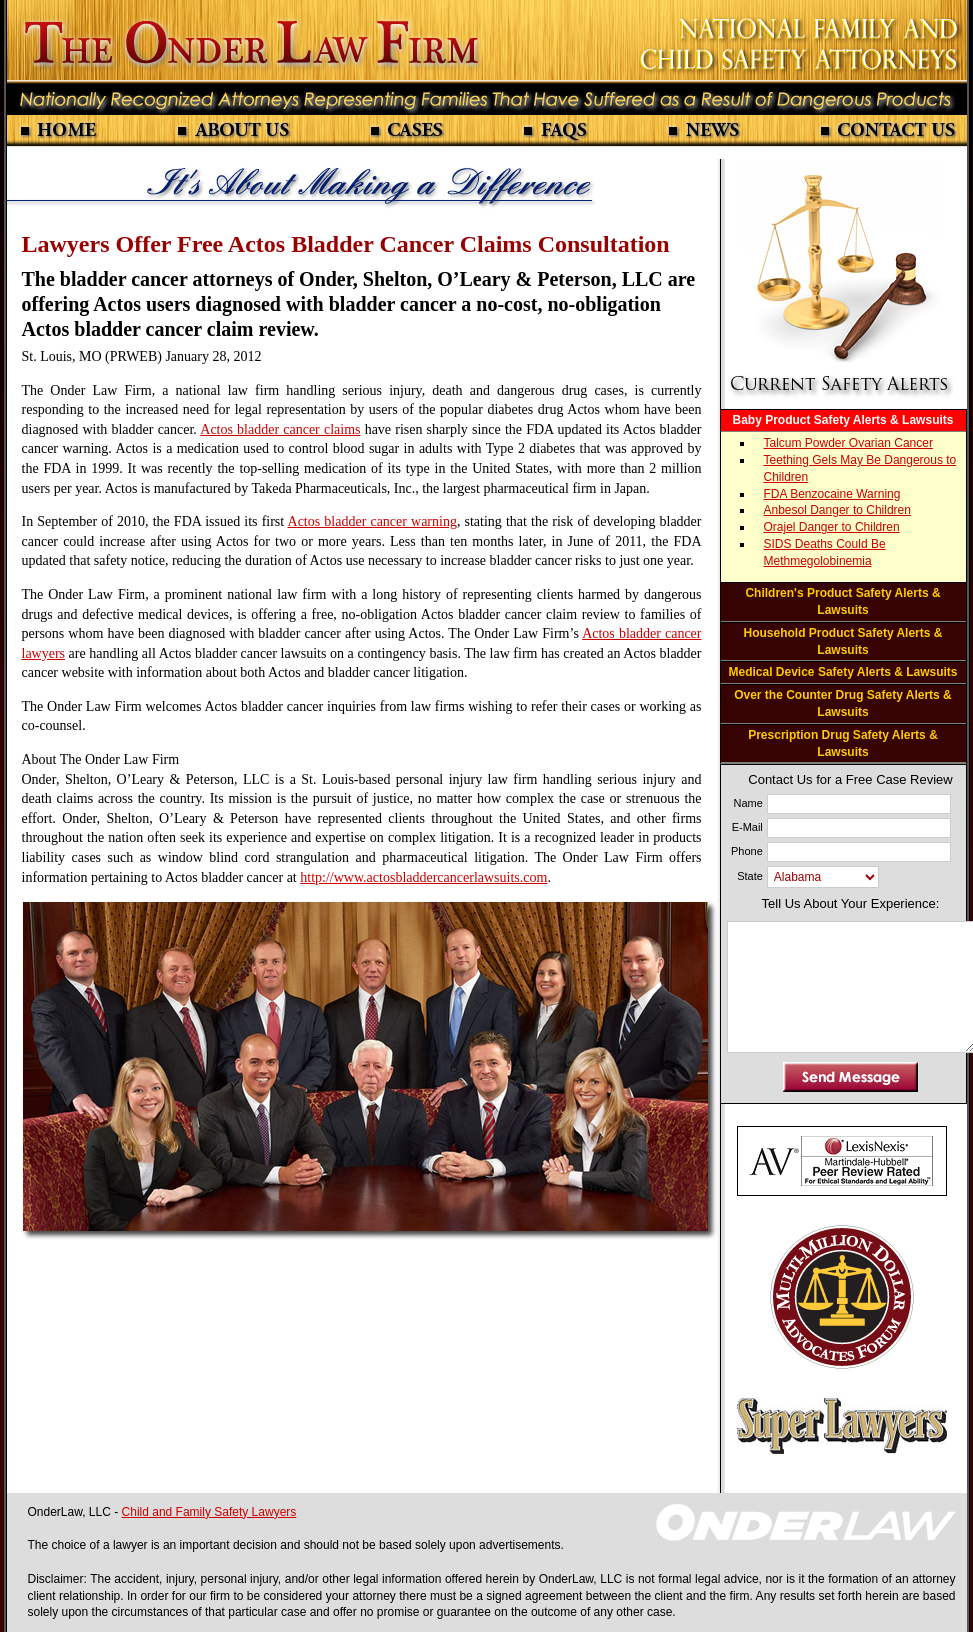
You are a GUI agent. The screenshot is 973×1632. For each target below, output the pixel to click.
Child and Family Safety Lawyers (209, 1512)
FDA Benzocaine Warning (832, 494)
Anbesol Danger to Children (837, 510)
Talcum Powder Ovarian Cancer (848, 443)
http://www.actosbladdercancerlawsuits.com (423, 877)
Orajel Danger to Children (832, 527)
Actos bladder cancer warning (372, 521)
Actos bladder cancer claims (280, 429)
